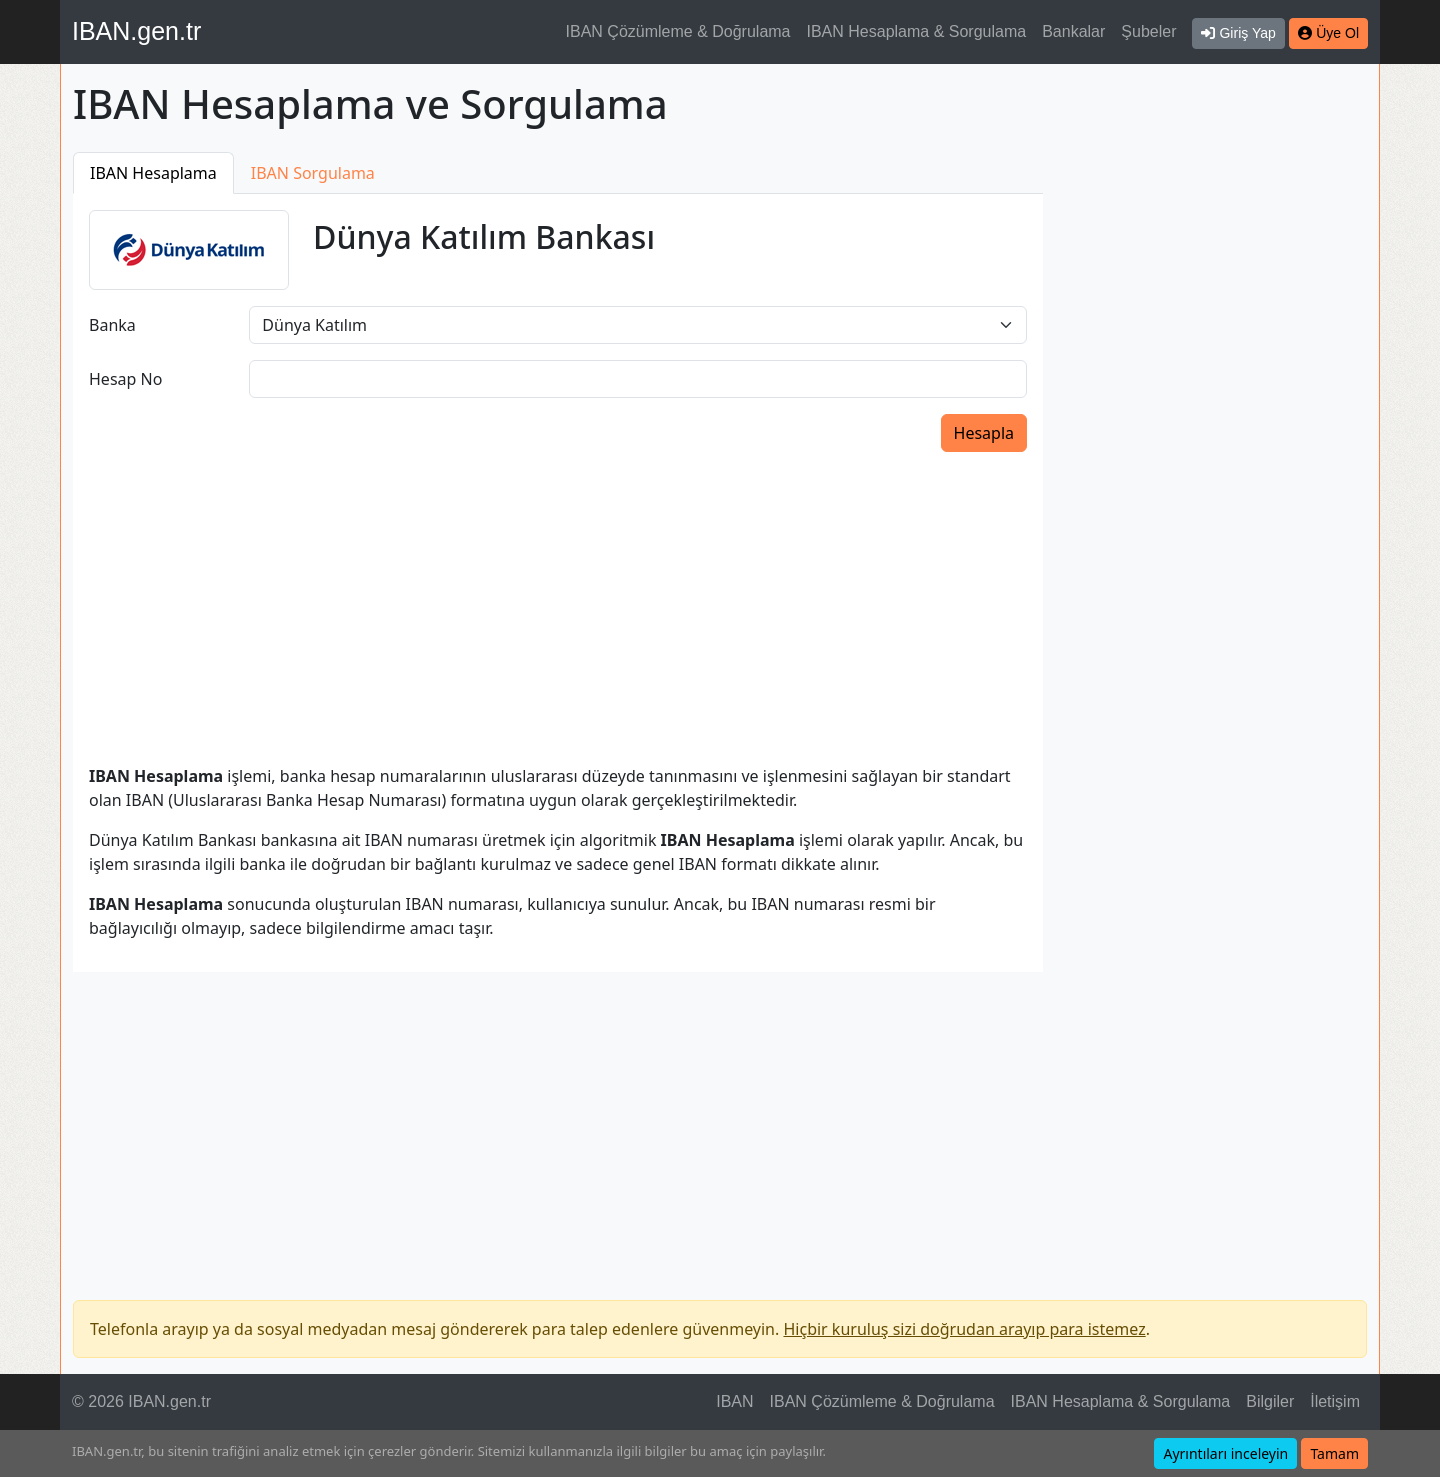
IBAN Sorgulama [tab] (313, 173)
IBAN (734, 1401)
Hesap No (125, 379)
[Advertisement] (1217, 452)
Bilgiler (1270, 1401)
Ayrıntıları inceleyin (1225, 1453)
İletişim (1335, 1401)
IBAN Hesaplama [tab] (153, 173)
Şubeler (1148, 31)
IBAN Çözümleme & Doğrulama (678, 31)
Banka (112, 325)
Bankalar (1073, 31)
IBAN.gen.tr (136, 31)
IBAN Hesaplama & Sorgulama (917, 31)
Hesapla (984, 433)
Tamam (1334, 1453)
